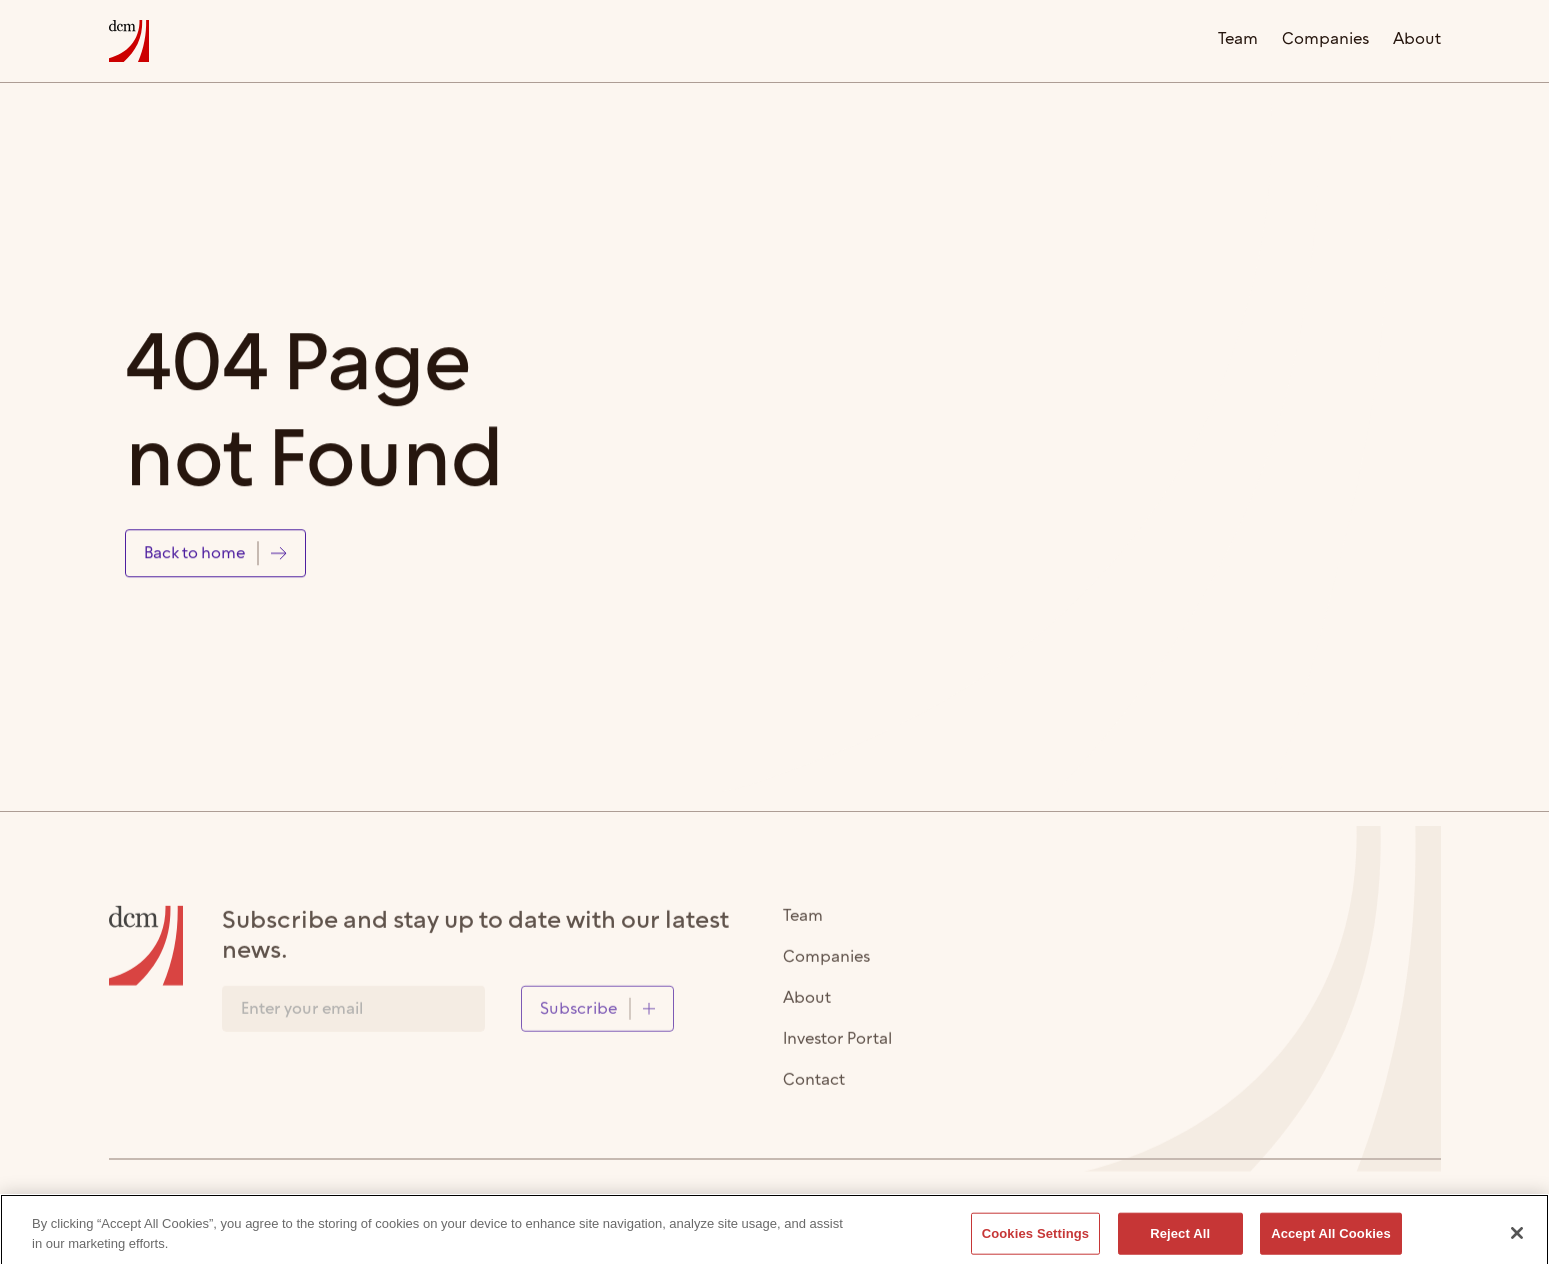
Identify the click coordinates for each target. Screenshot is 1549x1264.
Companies (1325, 40)
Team (1238, 40)
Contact (814, 1087)
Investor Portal (837, 1046)
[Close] (1517, 1239)
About (1417, 40)
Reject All (1180, 1239)
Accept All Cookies (1331, 1239)
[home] (129, 41)
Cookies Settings (1036, 1239)
